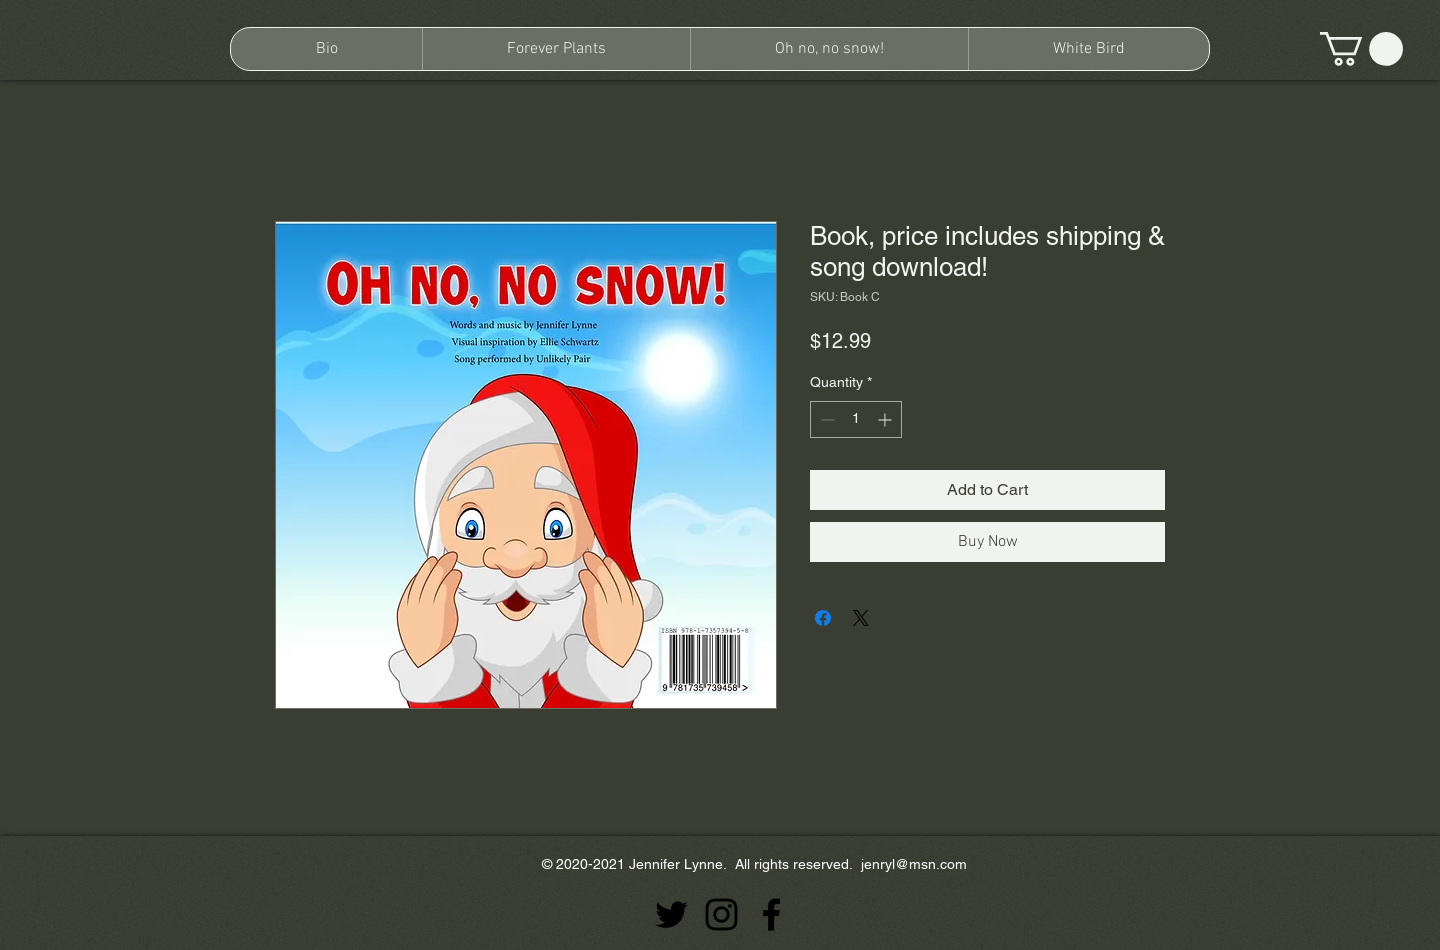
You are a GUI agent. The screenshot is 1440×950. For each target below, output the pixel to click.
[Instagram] (721, 914)
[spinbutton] (856, 419)
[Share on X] (861, 618)
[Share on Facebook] (823, 618)
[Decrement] (825, 419)
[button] (1361, 49)
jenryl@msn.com (914, 864)
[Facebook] (771, 914)
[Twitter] (671, 914)
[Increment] (886, 419)
